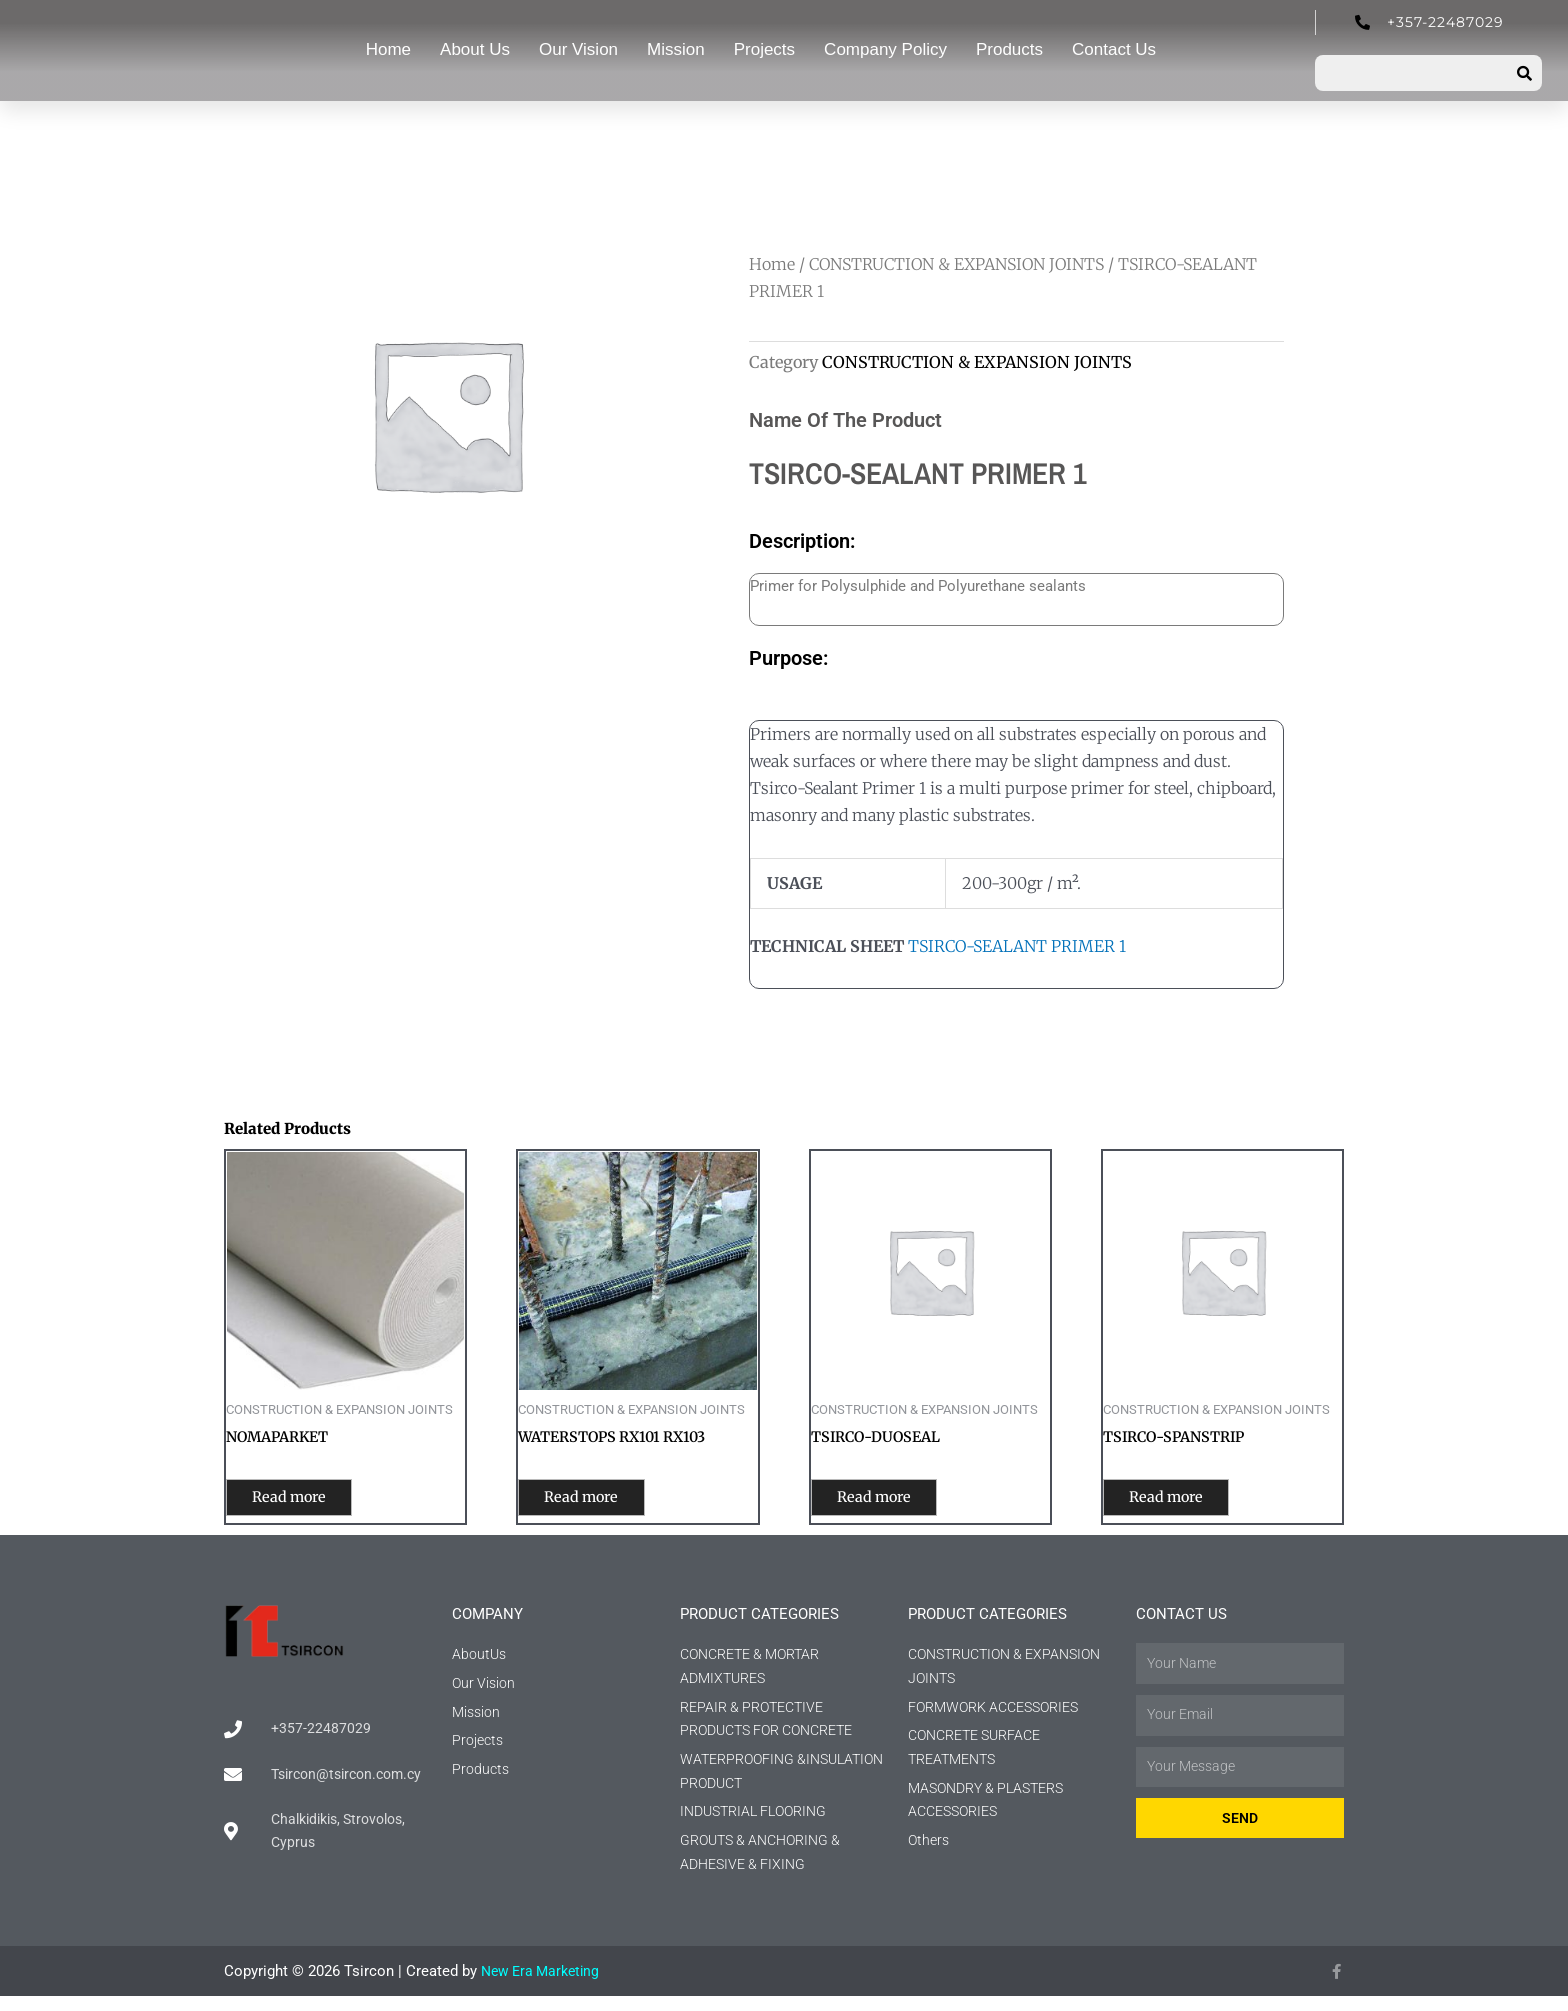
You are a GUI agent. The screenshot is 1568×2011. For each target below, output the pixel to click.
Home (388, 49)
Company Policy (885, 49)
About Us (475, 49)
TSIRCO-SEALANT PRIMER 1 (1017, 946)
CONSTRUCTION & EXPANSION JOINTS (956, 264)
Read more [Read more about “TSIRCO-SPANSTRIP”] (1183, 1500)
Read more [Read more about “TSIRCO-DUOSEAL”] (891, 1500)
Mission (676, 49)
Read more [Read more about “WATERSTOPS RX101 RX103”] (598, 1500)
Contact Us (1114, 49)
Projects (764, 49)
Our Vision (578, 49)
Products (1009, 49)
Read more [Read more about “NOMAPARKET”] (306, 1500)
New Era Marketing (544, 1986)
